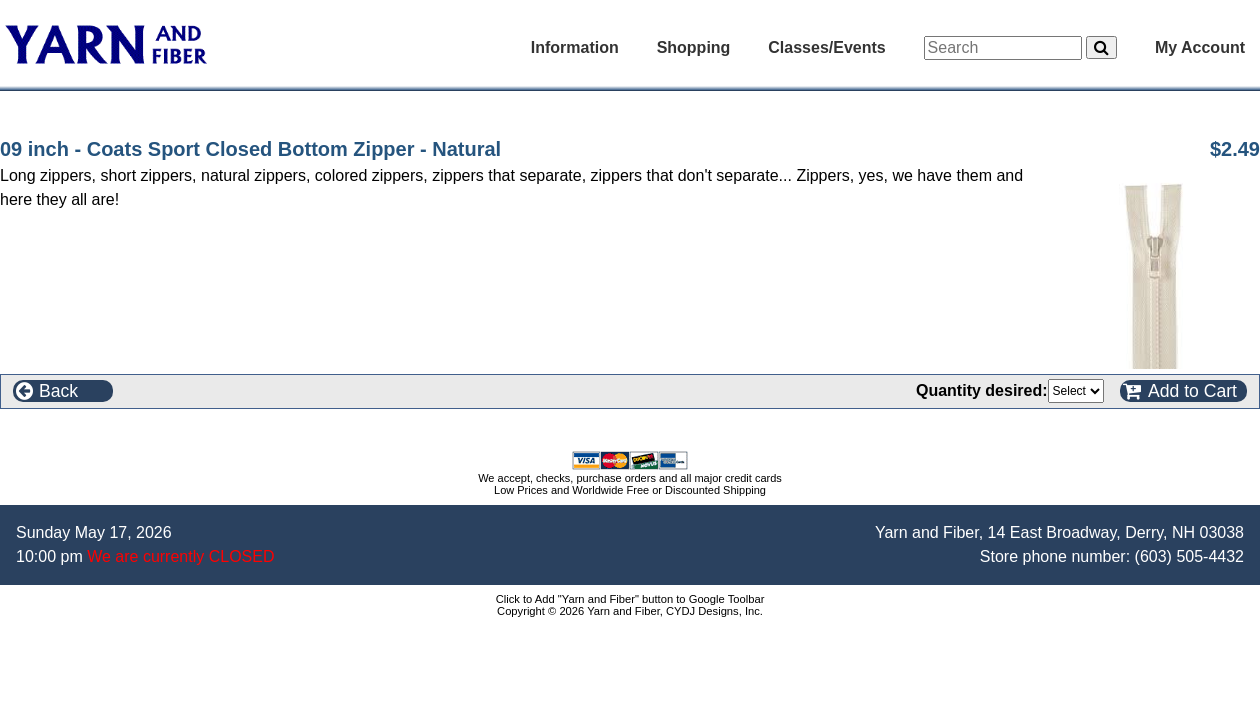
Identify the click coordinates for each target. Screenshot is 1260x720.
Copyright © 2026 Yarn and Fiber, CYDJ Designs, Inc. (630, 611)
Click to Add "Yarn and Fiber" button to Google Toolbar (630, 599)
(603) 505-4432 (1189, 556)
